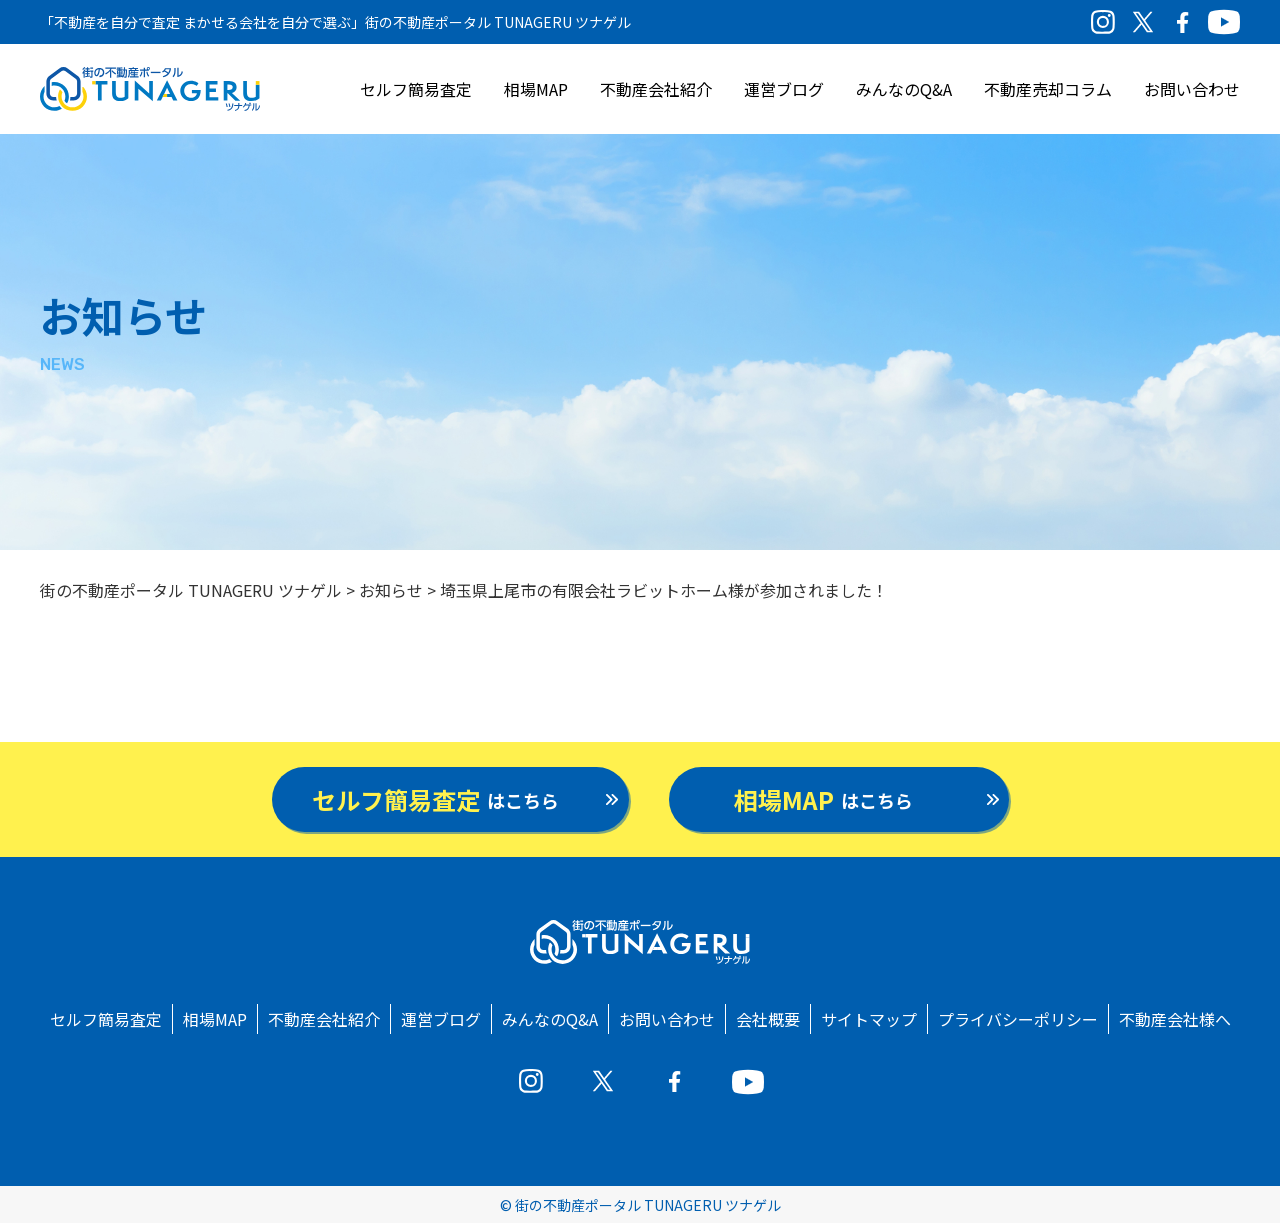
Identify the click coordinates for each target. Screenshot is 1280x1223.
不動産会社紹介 (656, 89)
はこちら (435, 799)
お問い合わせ (1192, 89)
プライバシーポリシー (1018, 1019)
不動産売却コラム (1048, 89)
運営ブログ (784, 89)
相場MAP (536, 89)
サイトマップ (869, 1019)
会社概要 (768, 1019)
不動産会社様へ (1175, 1019)
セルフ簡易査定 (416, 89)
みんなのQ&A (904, 89)
